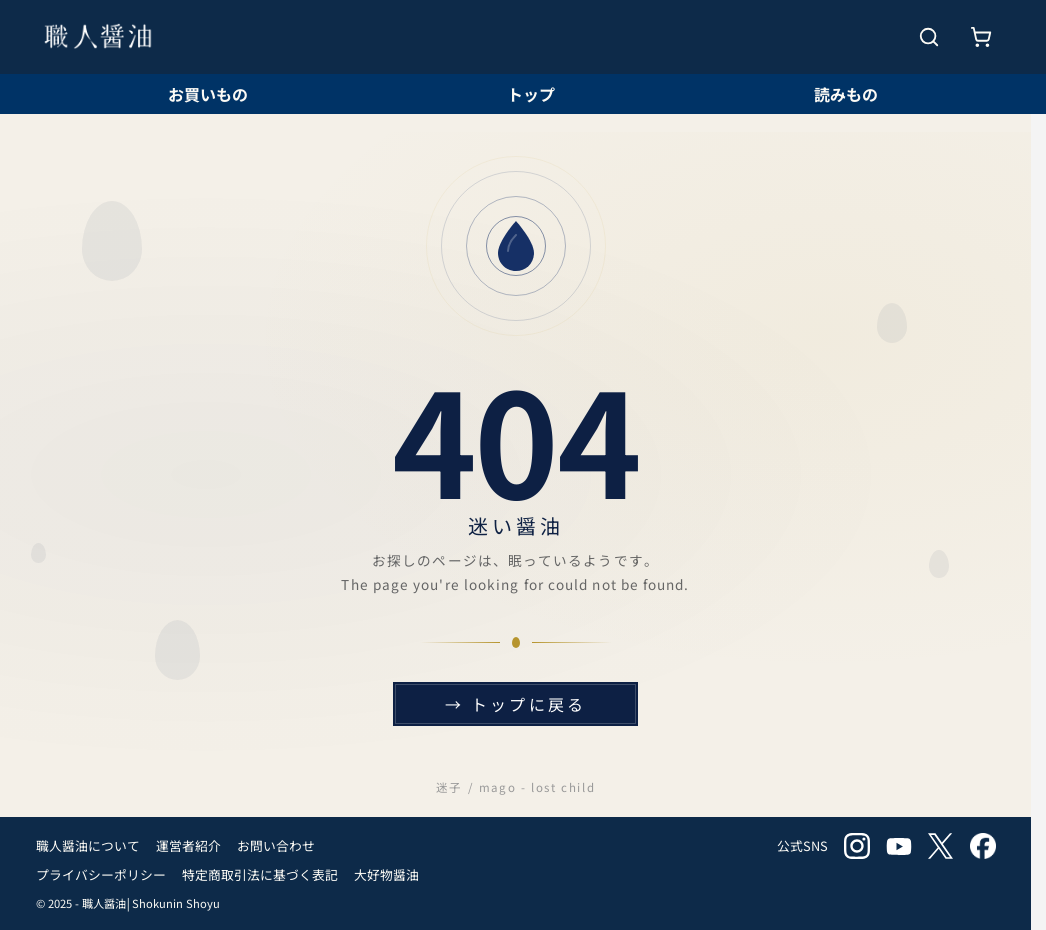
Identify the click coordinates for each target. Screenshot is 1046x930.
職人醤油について (88, 845)
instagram (857, 846)
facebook (983, 846)
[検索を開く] (929, 37)
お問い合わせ (276, 845)
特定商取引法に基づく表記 (260, 874)
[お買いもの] (981, 37)
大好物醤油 (386, 874)
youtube (899, 846)
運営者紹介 (188, 845)
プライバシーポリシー (101, 874)
